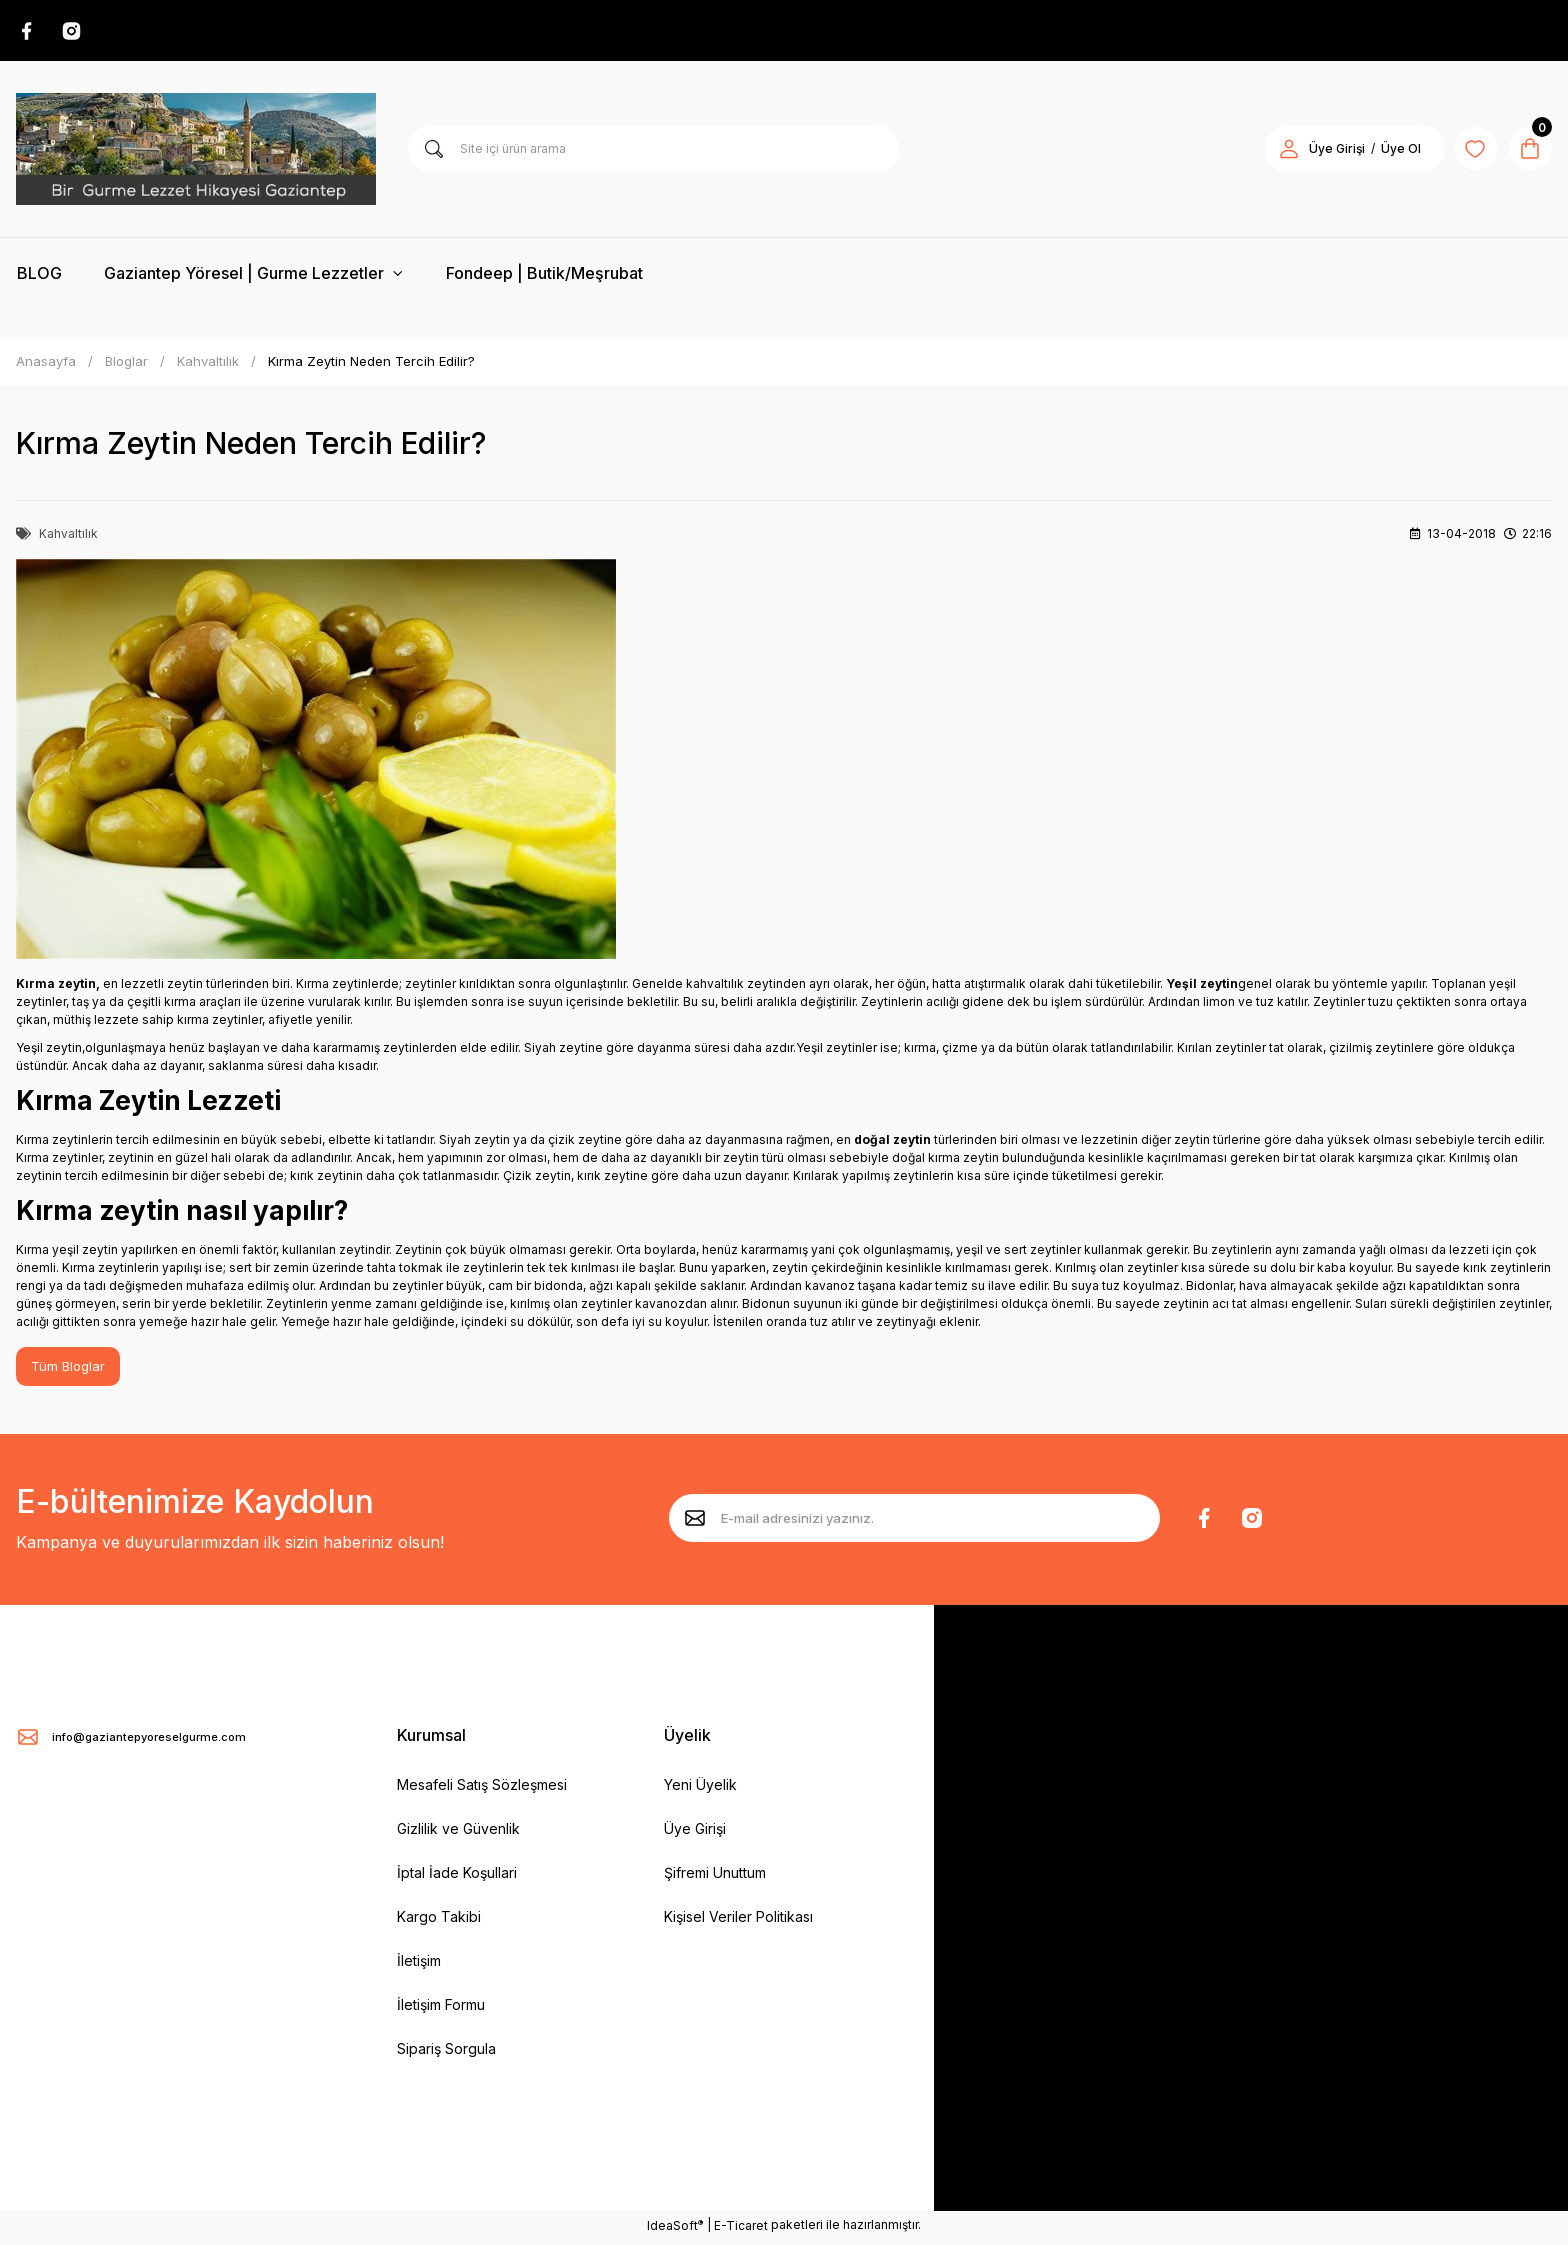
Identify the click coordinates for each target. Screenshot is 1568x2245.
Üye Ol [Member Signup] (1388, 151)
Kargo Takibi (439, 1921)
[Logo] (196, 152)
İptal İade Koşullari (457, 1877)
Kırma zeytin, (58, 986)
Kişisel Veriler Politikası (738, 1921)
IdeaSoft (675, 2230)
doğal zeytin (892, 1142)
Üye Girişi (695, 1833)
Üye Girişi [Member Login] (1324, 151)
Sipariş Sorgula (446, 2053)
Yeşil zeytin (1202, 986)
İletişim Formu (441, 2009)
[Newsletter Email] (914, 1522)
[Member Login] (1276, 152)
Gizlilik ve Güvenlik (458, 1833)
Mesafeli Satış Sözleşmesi (482, 1789)
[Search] (653, 152)
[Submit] (695, 1522)
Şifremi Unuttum (715, 1877)
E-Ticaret (741, 2230)
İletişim (419, 1965)
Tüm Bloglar (70, 1370)
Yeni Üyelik (700, 1789)
